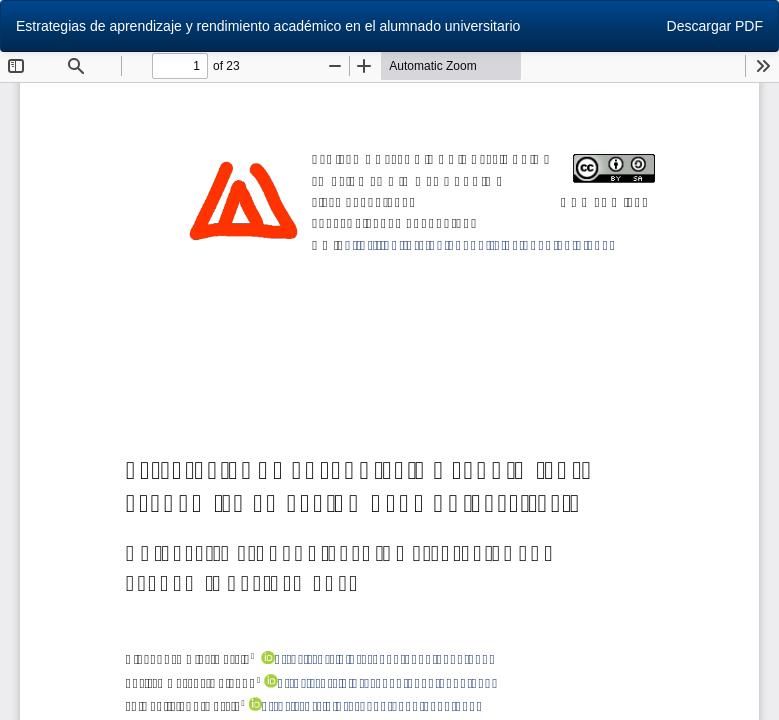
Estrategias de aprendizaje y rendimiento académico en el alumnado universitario (268, 26)
